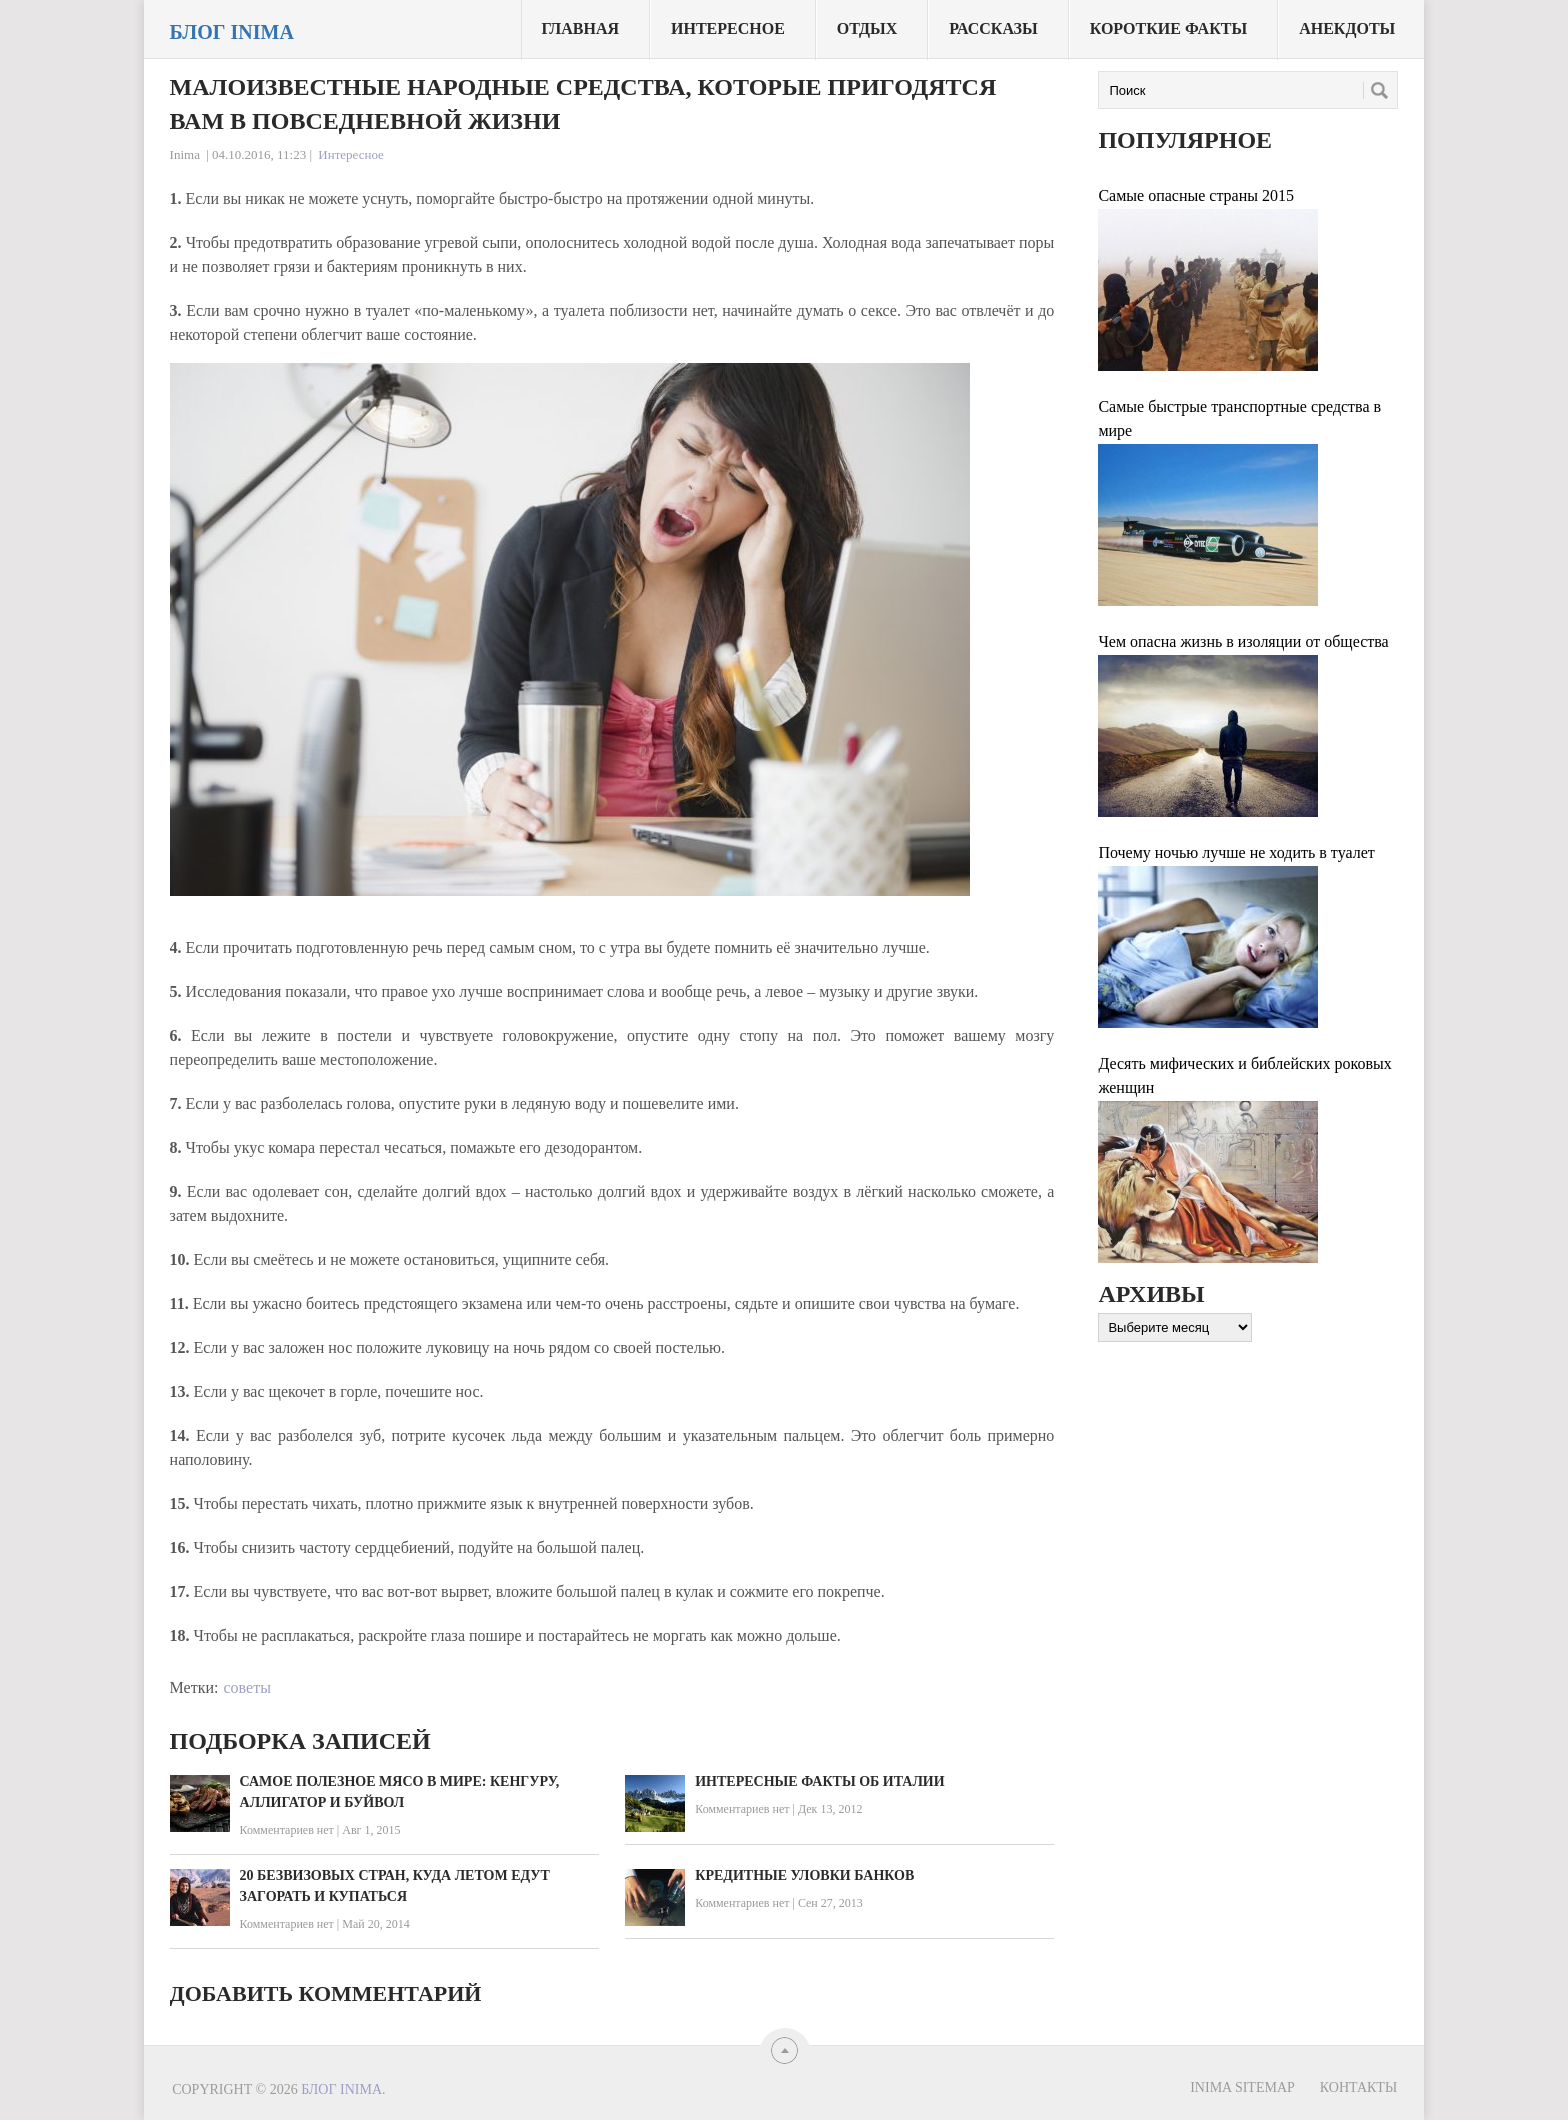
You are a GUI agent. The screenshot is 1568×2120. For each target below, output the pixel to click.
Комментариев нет (287, 1830)
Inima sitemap (1242, 2087)
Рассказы (993, 28)
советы (246, 1687)
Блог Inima (232, 32)
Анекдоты (1347, 28)
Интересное (728, 28)
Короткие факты (1168, 28)
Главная (580, 28)
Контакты (1358, 2087)
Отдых (867, 28)
